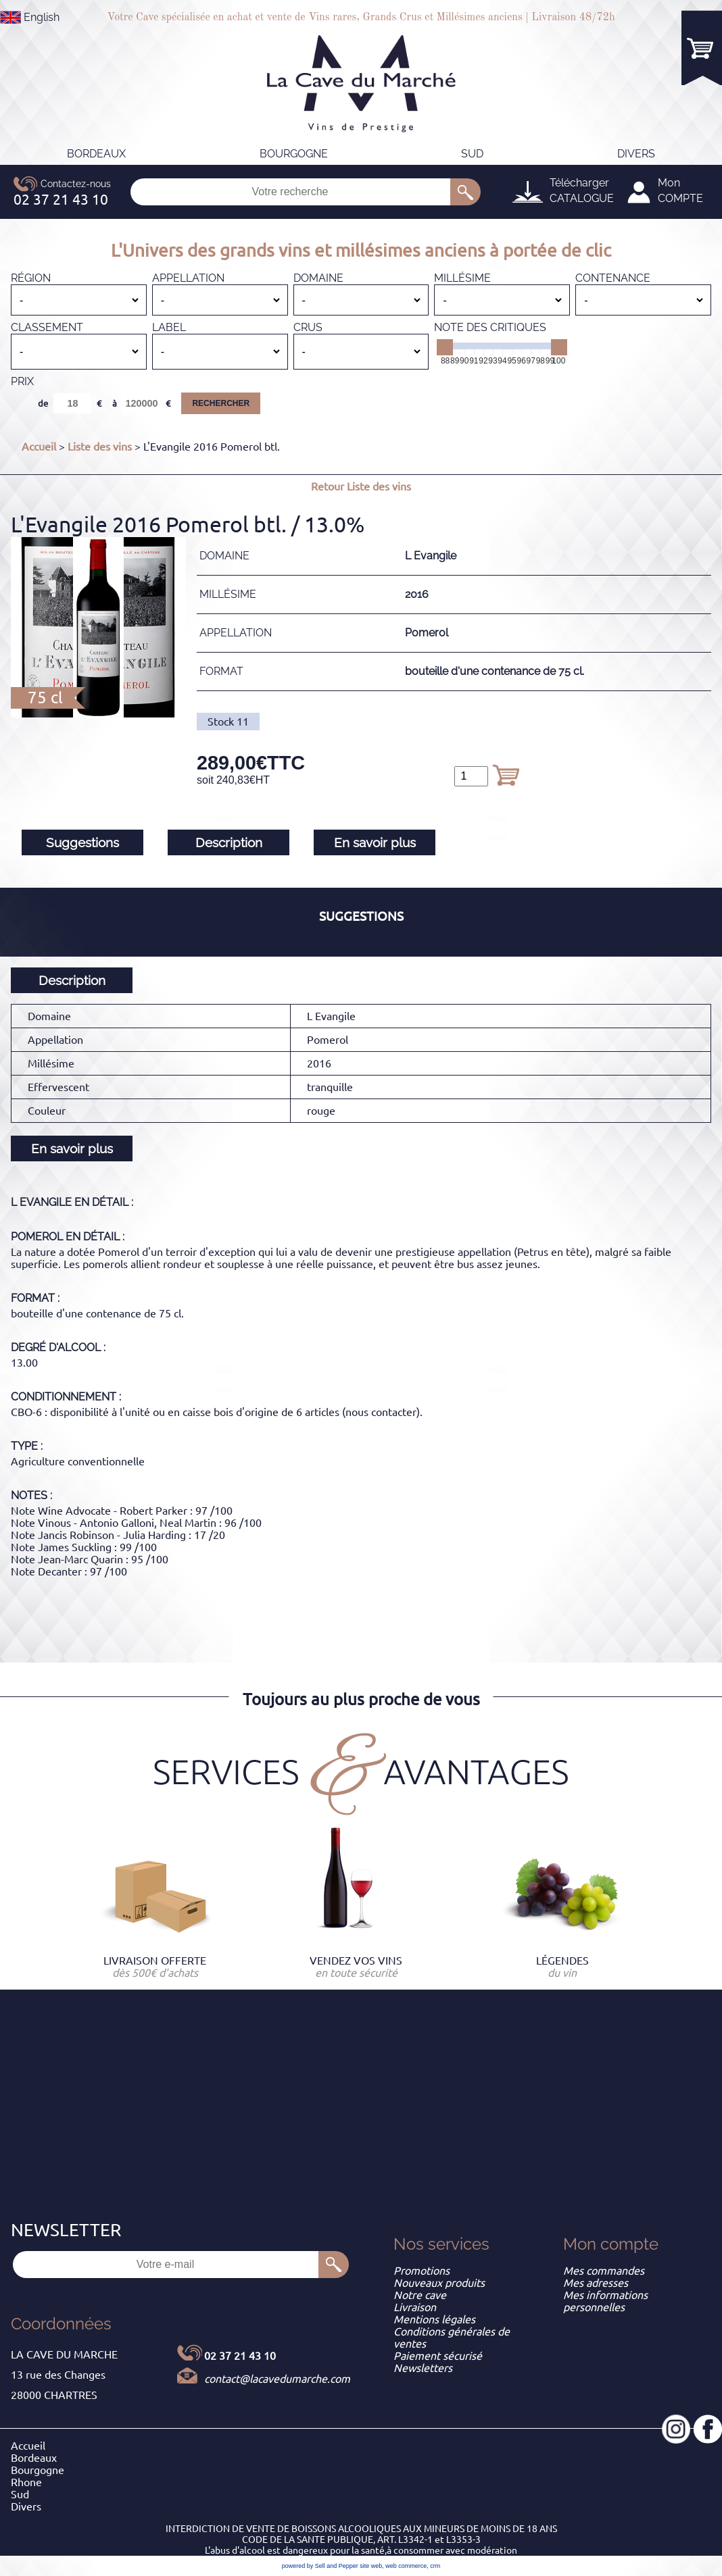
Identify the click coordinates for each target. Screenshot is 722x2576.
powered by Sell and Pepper (320, 2565)
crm (435, 2565)
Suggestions (82, 842)
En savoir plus (375, 842)
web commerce (406, 2565)
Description (228, 842)
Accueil (39, 446)
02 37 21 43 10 (240, 2356)
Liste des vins (100, 446)
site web (371, 2565)
